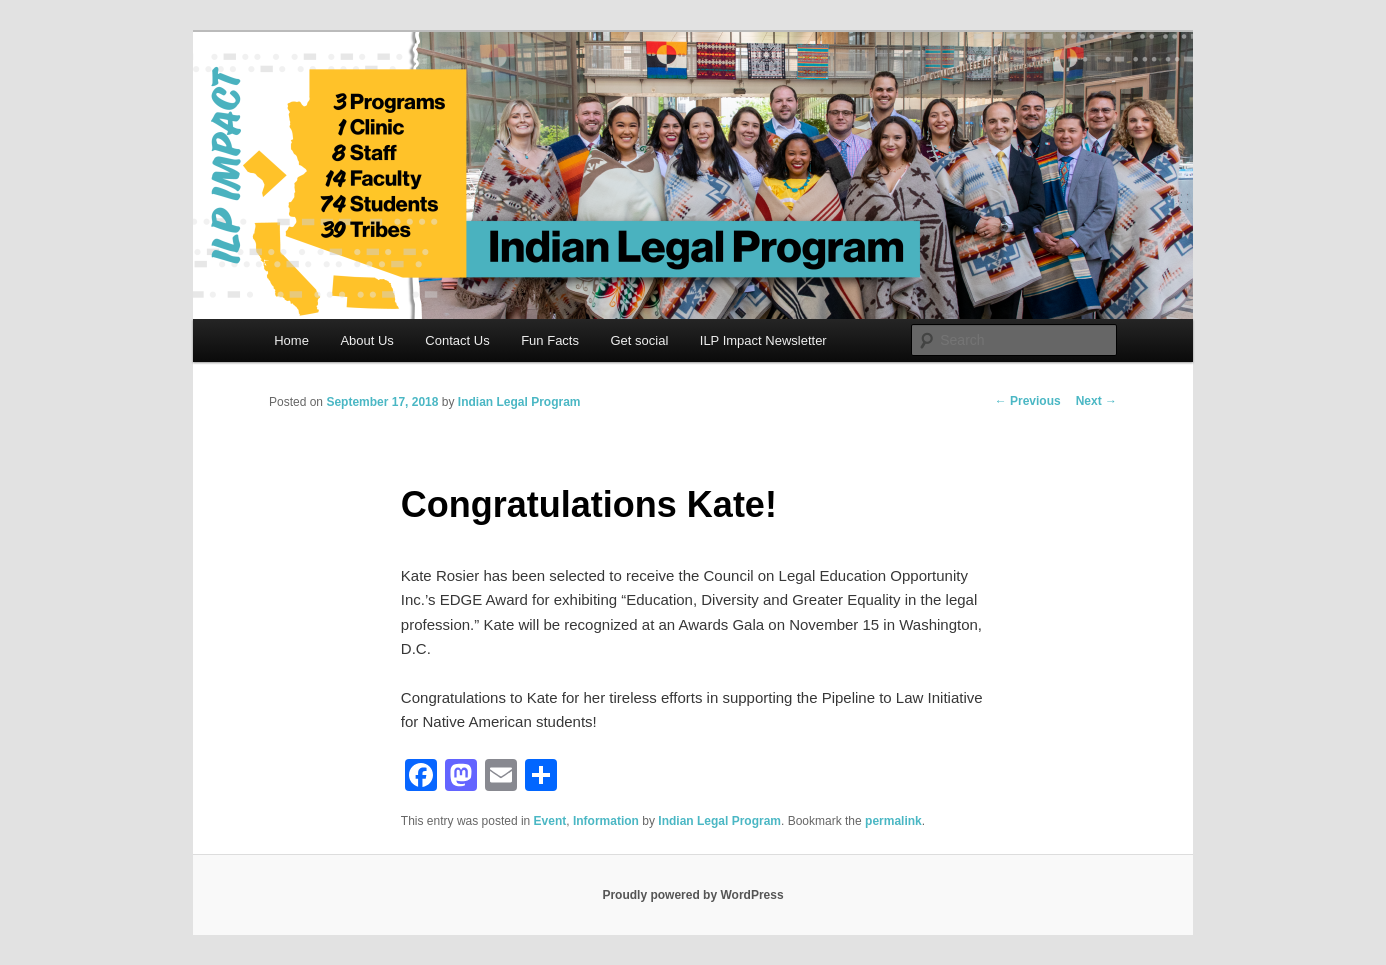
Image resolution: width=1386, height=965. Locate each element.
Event (550, 821)
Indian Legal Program (519, 402)
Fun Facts (550, 340)
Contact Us (457, 340)
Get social (639, 340)
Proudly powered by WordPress (692, 895)
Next (1096, 401)
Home (291, 340)
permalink (893, 821)
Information (606, 821)
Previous (1028, 401)
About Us (366, 340)
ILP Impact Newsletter (763, 340)
